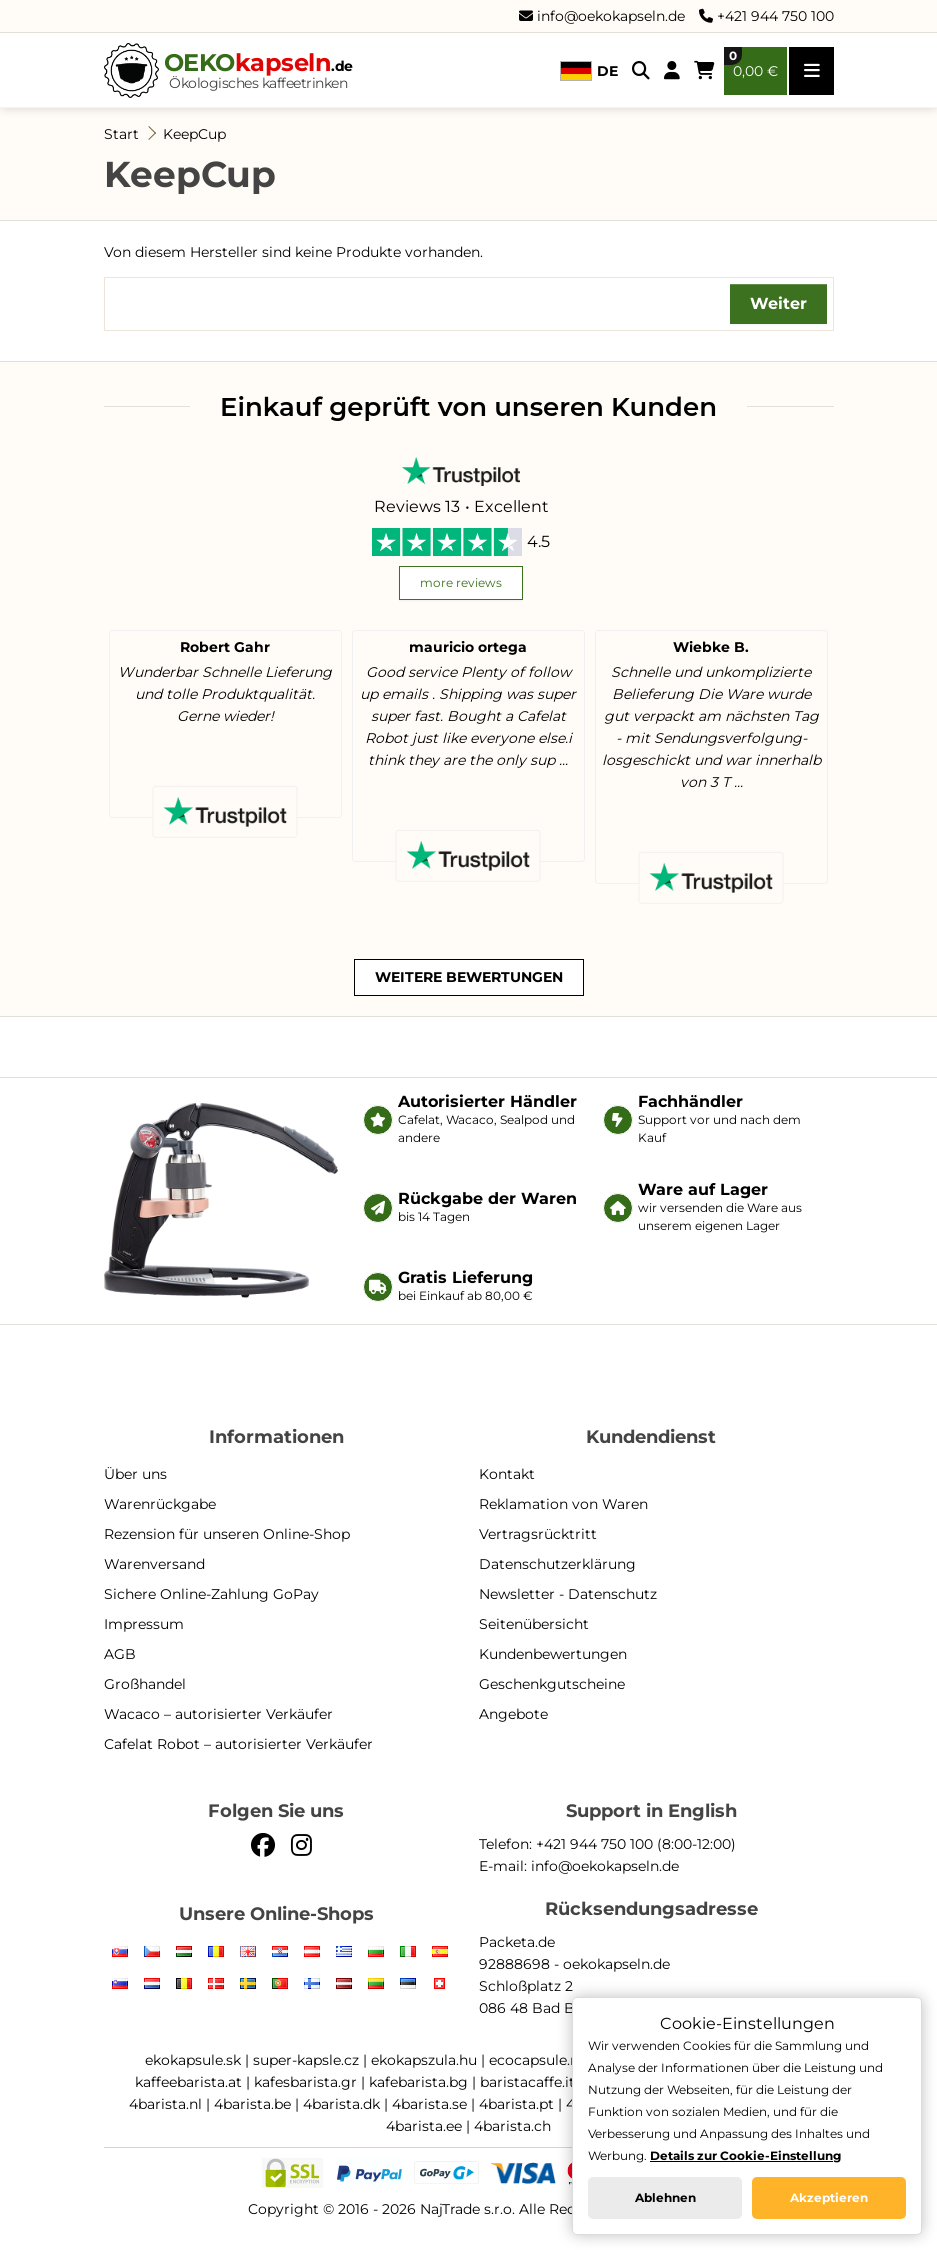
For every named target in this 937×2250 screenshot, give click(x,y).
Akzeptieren (829, 2197)
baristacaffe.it (527, 2082)
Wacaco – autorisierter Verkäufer (218, 1714)
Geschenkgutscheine (552, 1684)
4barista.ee (424, 2126)
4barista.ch (512, 2126)
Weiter (778, 303)
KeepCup (194, 134)
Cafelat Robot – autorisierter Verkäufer (238, 1744)
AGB (120, 1654)
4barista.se (429, 2104)
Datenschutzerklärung (557, 1564)
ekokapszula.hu (424, 2060)
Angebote (513, 1714)
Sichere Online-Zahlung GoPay (211, 1594)
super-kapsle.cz (306, 2060)
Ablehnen (665, 2197)
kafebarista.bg (418, 2082)
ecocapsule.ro (537, 2060)
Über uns (135, 1474)
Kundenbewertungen (553, 1654)
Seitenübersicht (534, 1624)
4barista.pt (516, 2104)
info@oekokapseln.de (602, 16)
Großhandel (145, 1684)
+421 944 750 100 (766, 16)
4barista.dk (341, 2104)
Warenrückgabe (160, 1504)
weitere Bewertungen (469, 977)
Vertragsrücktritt (538, 1534)
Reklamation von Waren (563, 1504)
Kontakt (507, 1474)
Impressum (144, 1624)
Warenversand (154, 1564)
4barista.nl (165, 2104)
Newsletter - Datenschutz (568, 1594)
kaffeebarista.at (188, 2082)
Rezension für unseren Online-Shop (227, 1534)
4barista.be (252, 2104)
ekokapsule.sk (193, 2060)
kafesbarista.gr (305, 2082)
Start (121, 134)
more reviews (461, 582)
